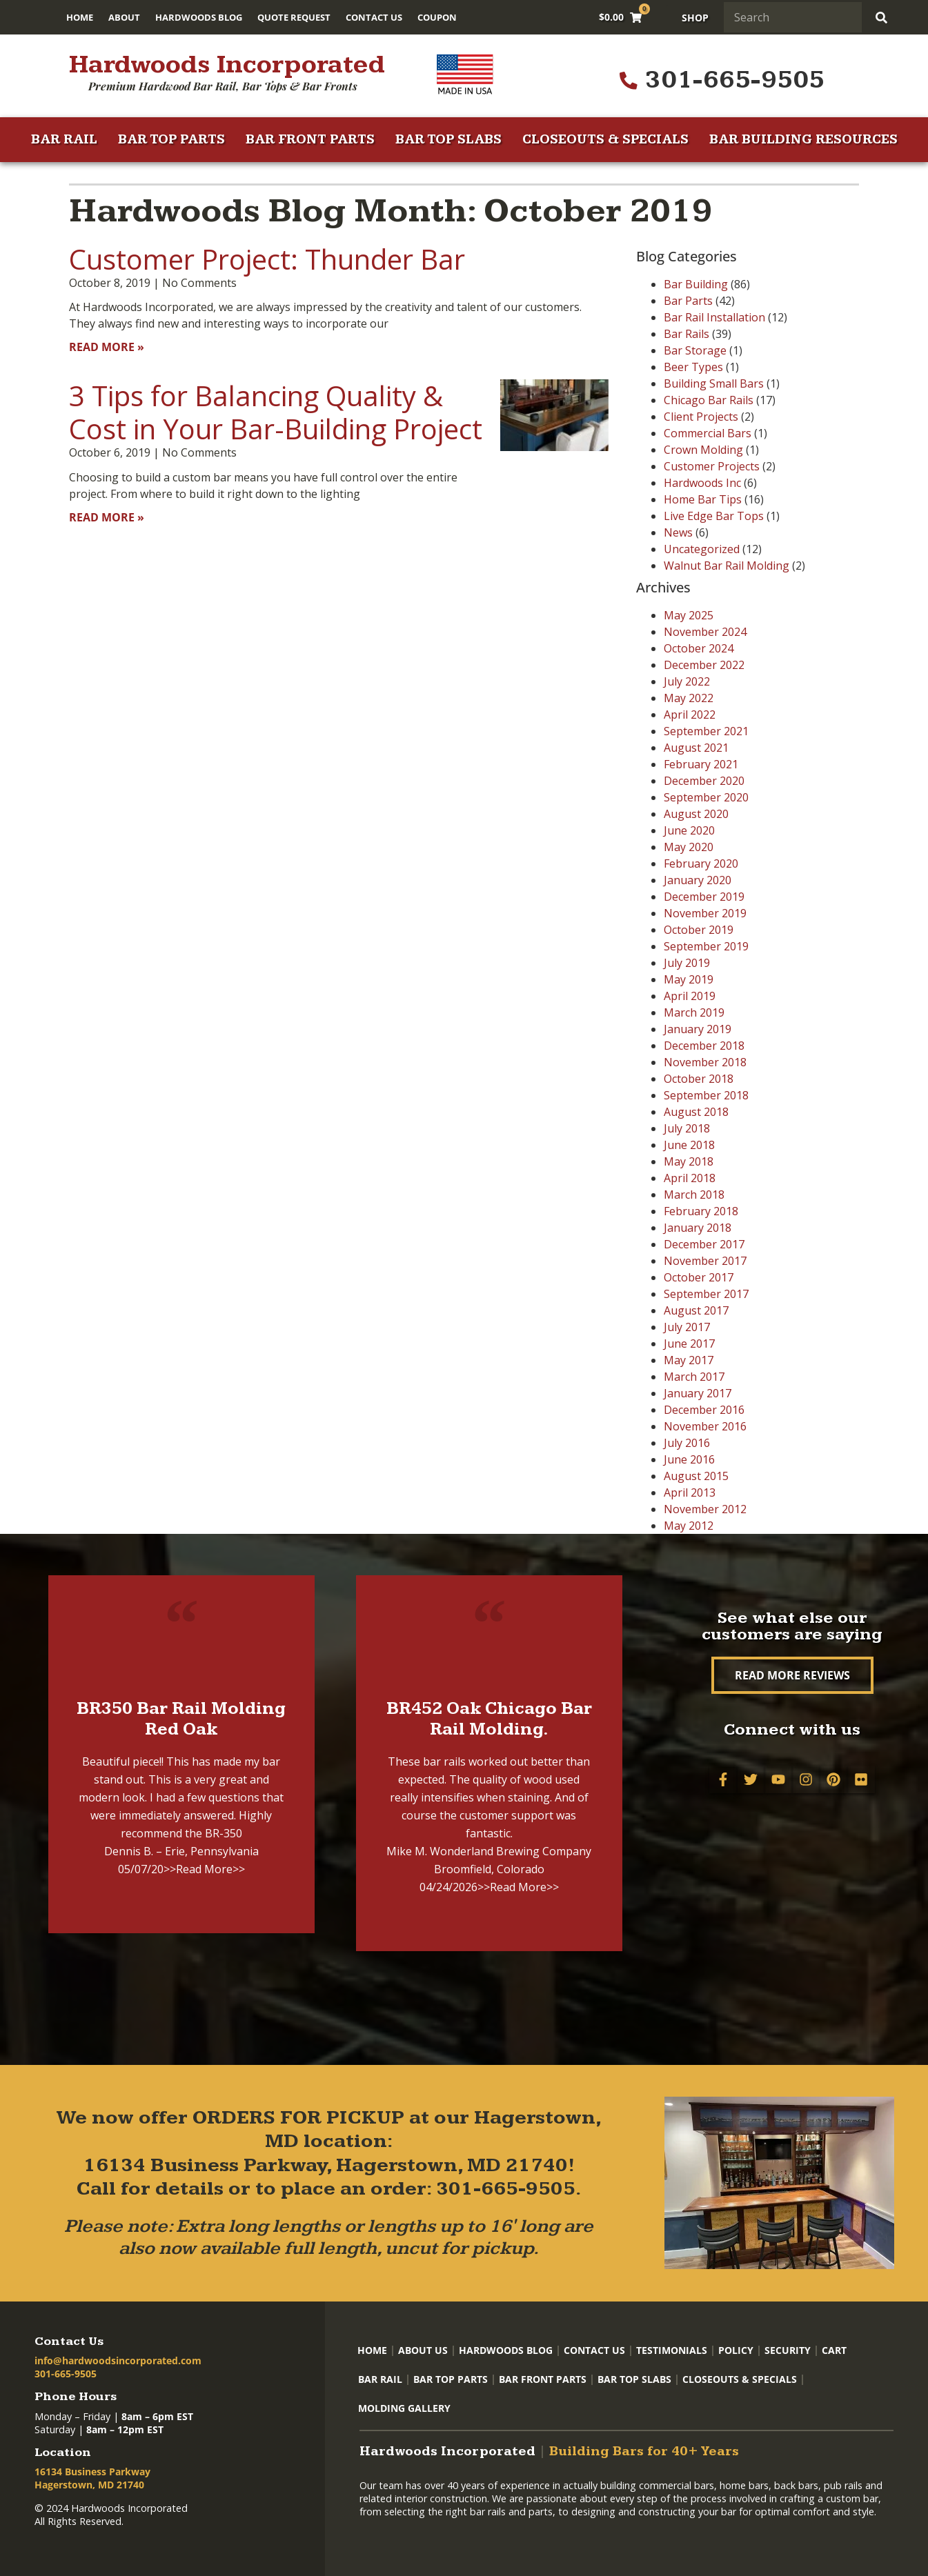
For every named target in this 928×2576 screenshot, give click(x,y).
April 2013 (689, 1492)
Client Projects (701, 416)
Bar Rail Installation (714, 317)
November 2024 (705, 631)
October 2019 (698, 929)
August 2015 (696, 1476)
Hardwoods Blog (198, 17)
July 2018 (687, 1128)
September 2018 (706, 1095)
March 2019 (694, 1012)
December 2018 (704, 1045)
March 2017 (694, 1376)
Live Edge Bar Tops (714, 515)
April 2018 (689, 1178)
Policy (735, 2350)
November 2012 (705, 1509)
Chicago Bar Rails (708, 400)
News (678, 532)
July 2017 (687, 1327)
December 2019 (704, 896)
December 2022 (704, 664)
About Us (423, 2350)
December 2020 (704, 780)
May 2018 (688, 1161)
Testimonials (671, 2350)
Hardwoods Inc (702, 482)
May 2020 (688, 847)
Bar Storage (695, 350)
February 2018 (701, 1211)
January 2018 (697, 1227)
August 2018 (696, 1111)
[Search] (883, 17)
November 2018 (705, 1062)
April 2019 (689, 996)
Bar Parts (688, 300)
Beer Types (693, 367)
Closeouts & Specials (605, 140)
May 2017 (688, 1360)
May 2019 (688, 979)
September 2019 (706, 946)
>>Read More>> (204, 1869)
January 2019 (697, 1029)
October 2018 (698, 1078)
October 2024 (698, 648)
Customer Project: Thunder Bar (267, 259)
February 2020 (701, 863)
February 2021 (701, 764)
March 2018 (694, 1194)
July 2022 (687, 681)
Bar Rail (64, 140)
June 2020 (689, 830)
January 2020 (697, 880)
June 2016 (689, 1459)
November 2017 (705, 1260)
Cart (834, 2350)
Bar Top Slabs (448, 140)
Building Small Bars (714, 383)
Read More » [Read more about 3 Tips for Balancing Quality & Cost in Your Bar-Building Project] (106, 517)
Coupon (437, 17)
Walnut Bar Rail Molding (726, 565)
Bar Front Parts (310, 140)
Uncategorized (702, 549)
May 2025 (688, 615)
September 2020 (706, 797)
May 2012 (688, 1525)
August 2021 (696, 747)
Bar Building (696, 284)
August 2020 (696, 813)
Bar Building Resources (803, 140)
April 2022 (689, 714)
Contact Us (374, 17)
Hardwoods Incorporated (227, 65)
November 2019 (705, 913)
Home (79, 17)
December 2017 (704, 1244)
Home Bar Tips (703, 499)
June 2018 (689, 1144)
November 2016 (705, 1426)
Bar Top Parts (171, 140)
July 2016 (687, 1442)
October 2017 (698, 1277)
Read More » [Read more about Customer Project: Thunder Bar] (106, 347)
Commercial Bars (707, 433)
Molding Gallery (404, 2408)
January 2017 (697, 1393)
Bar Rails (686, 333)
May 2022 (688, 698)
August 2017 (696, 1310)
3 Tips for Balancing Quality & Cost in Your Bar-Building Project (275, 412)
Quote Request (293, 17)
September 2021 (706, 731)
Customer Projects (712, 466)
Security (787, 2350)
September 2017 (706, 1293)
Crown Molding (703, 449)
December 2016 (704, 1409)
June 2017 (689, 1343)
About (124, 17)
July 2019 (687, 962)
